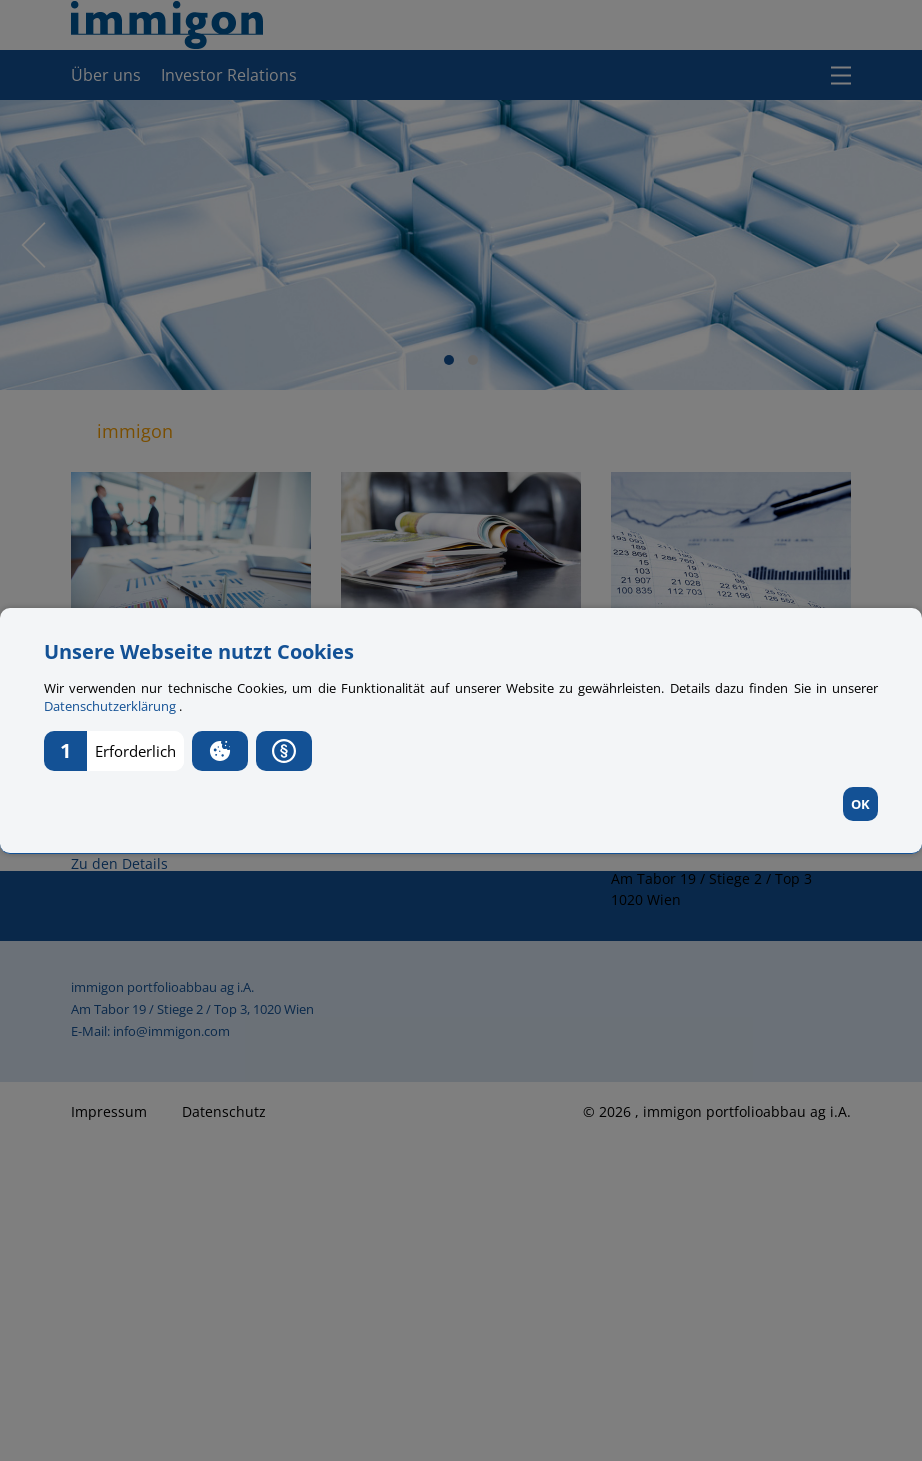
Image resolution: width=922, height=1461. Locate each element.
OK (860, 804)
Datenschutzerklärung (111, 706)
